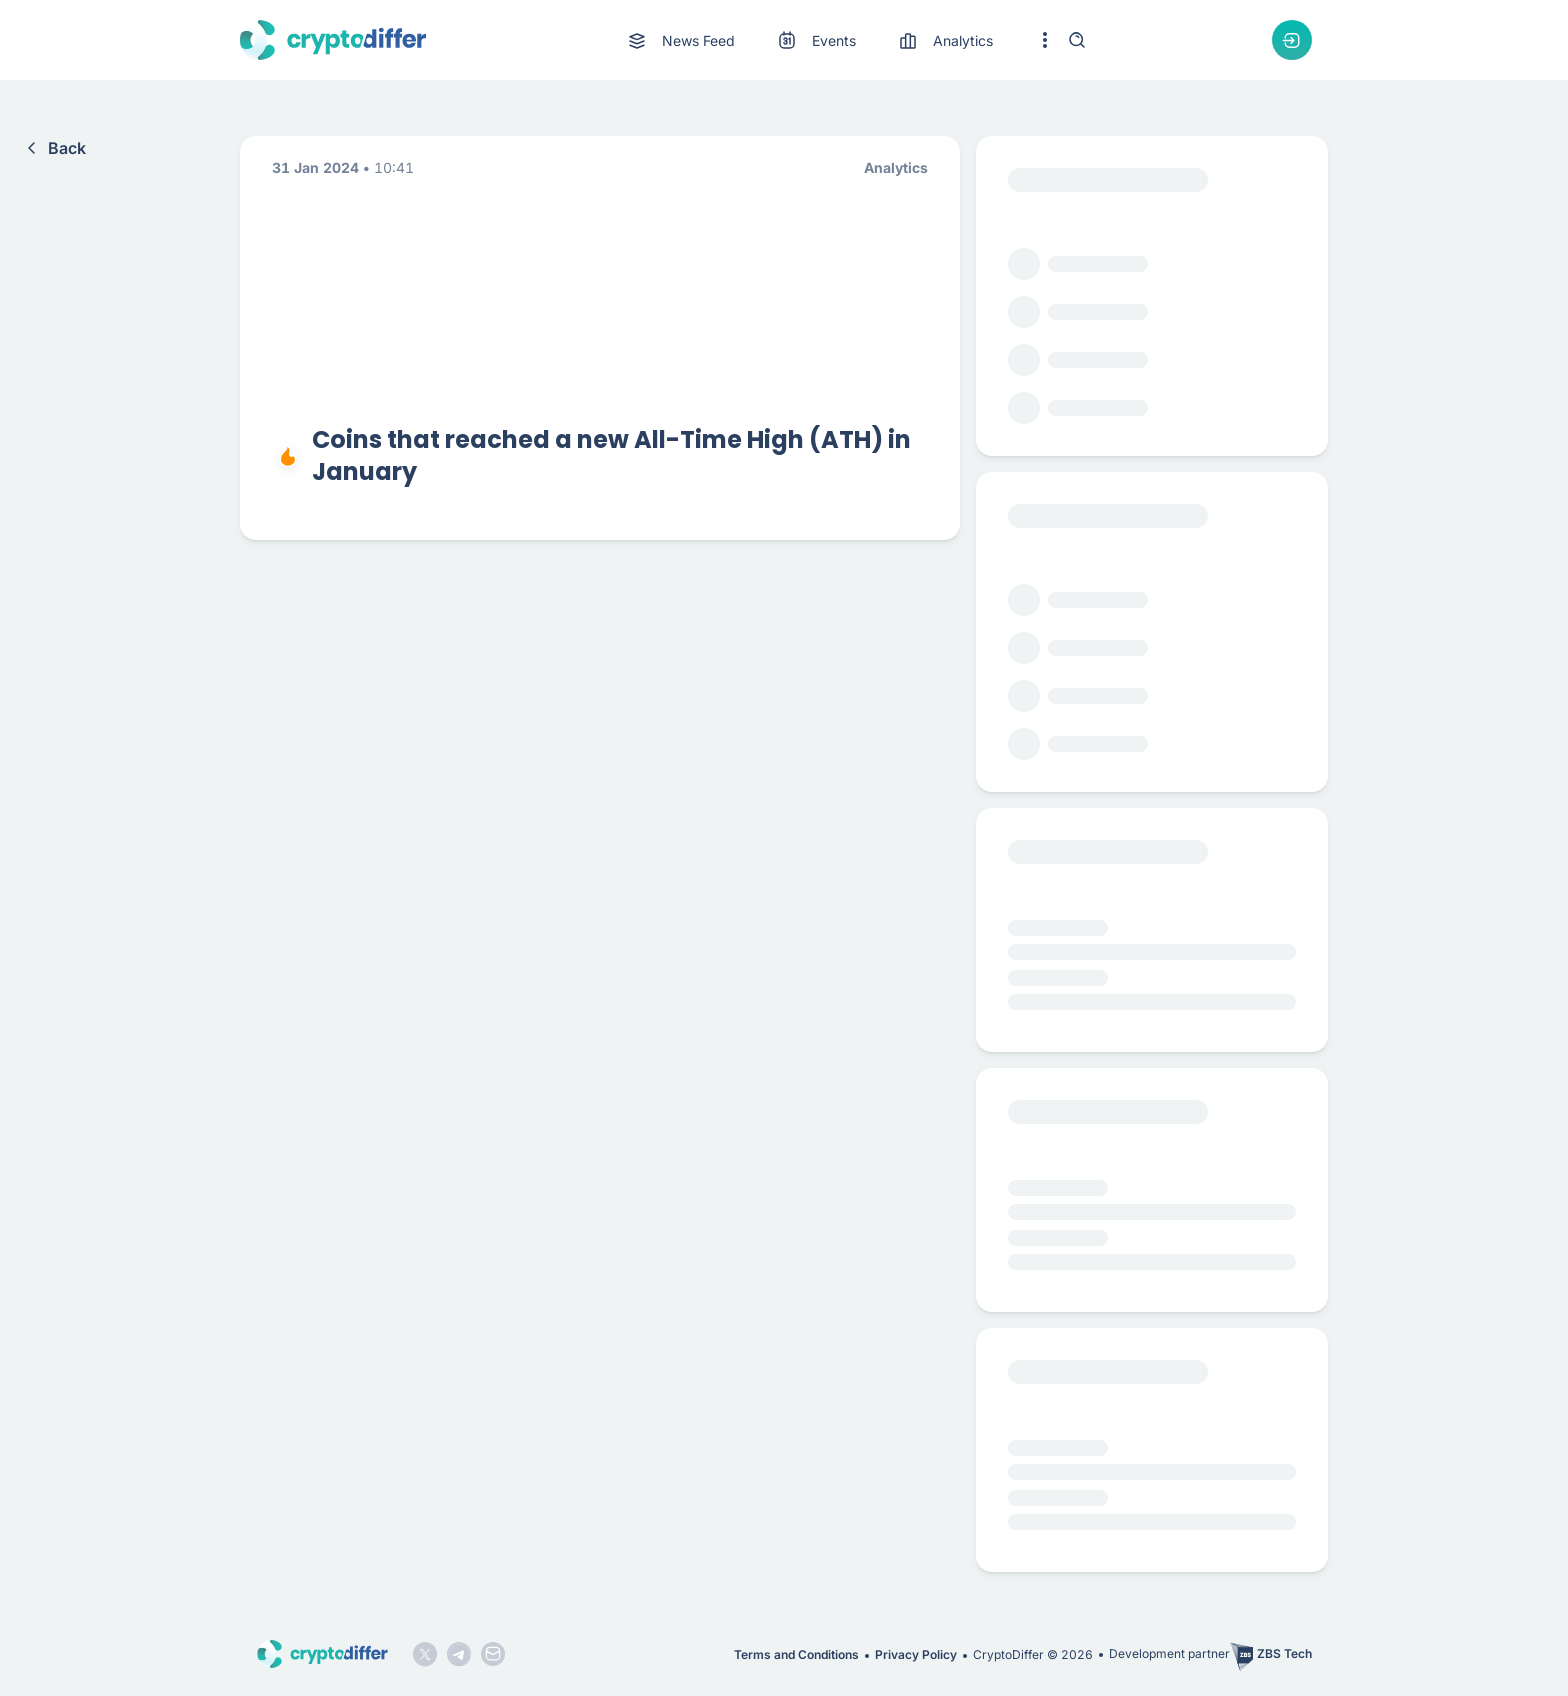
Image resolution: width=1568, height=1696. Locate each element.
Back (53, 148)
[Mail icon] (493, 1654)
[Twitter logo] (425, 1654)
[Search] (1077, 40)
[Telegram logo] (459, 1654)
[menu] (809, 40)
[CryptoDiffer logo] (333, 40)
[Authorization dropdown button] (1292, 40)
